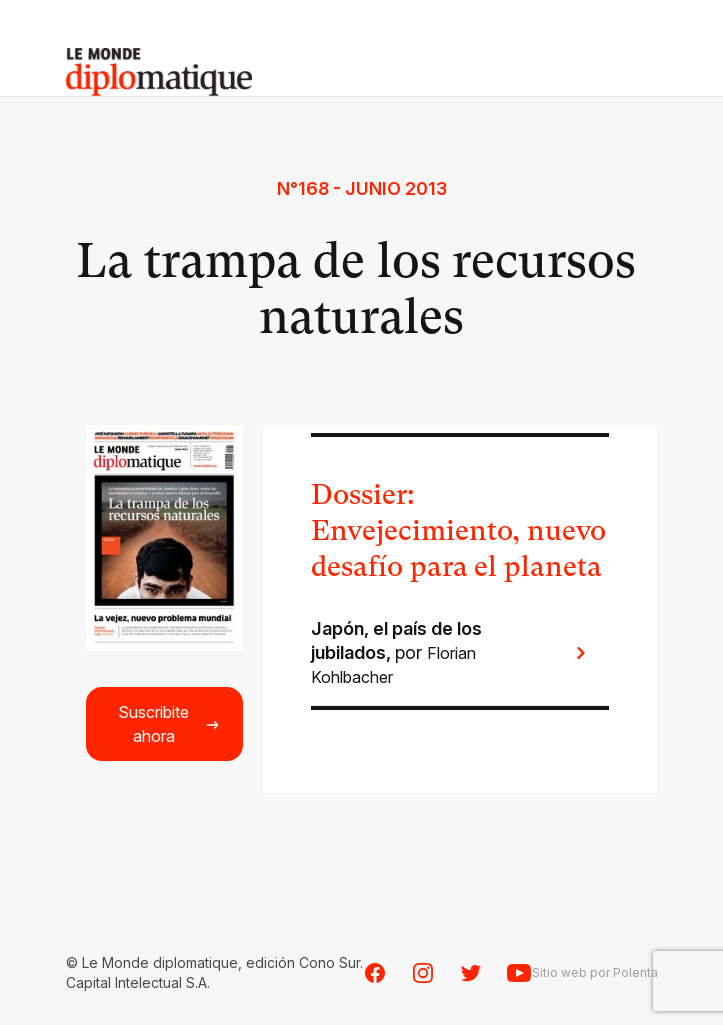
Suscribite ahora (169, 724)
